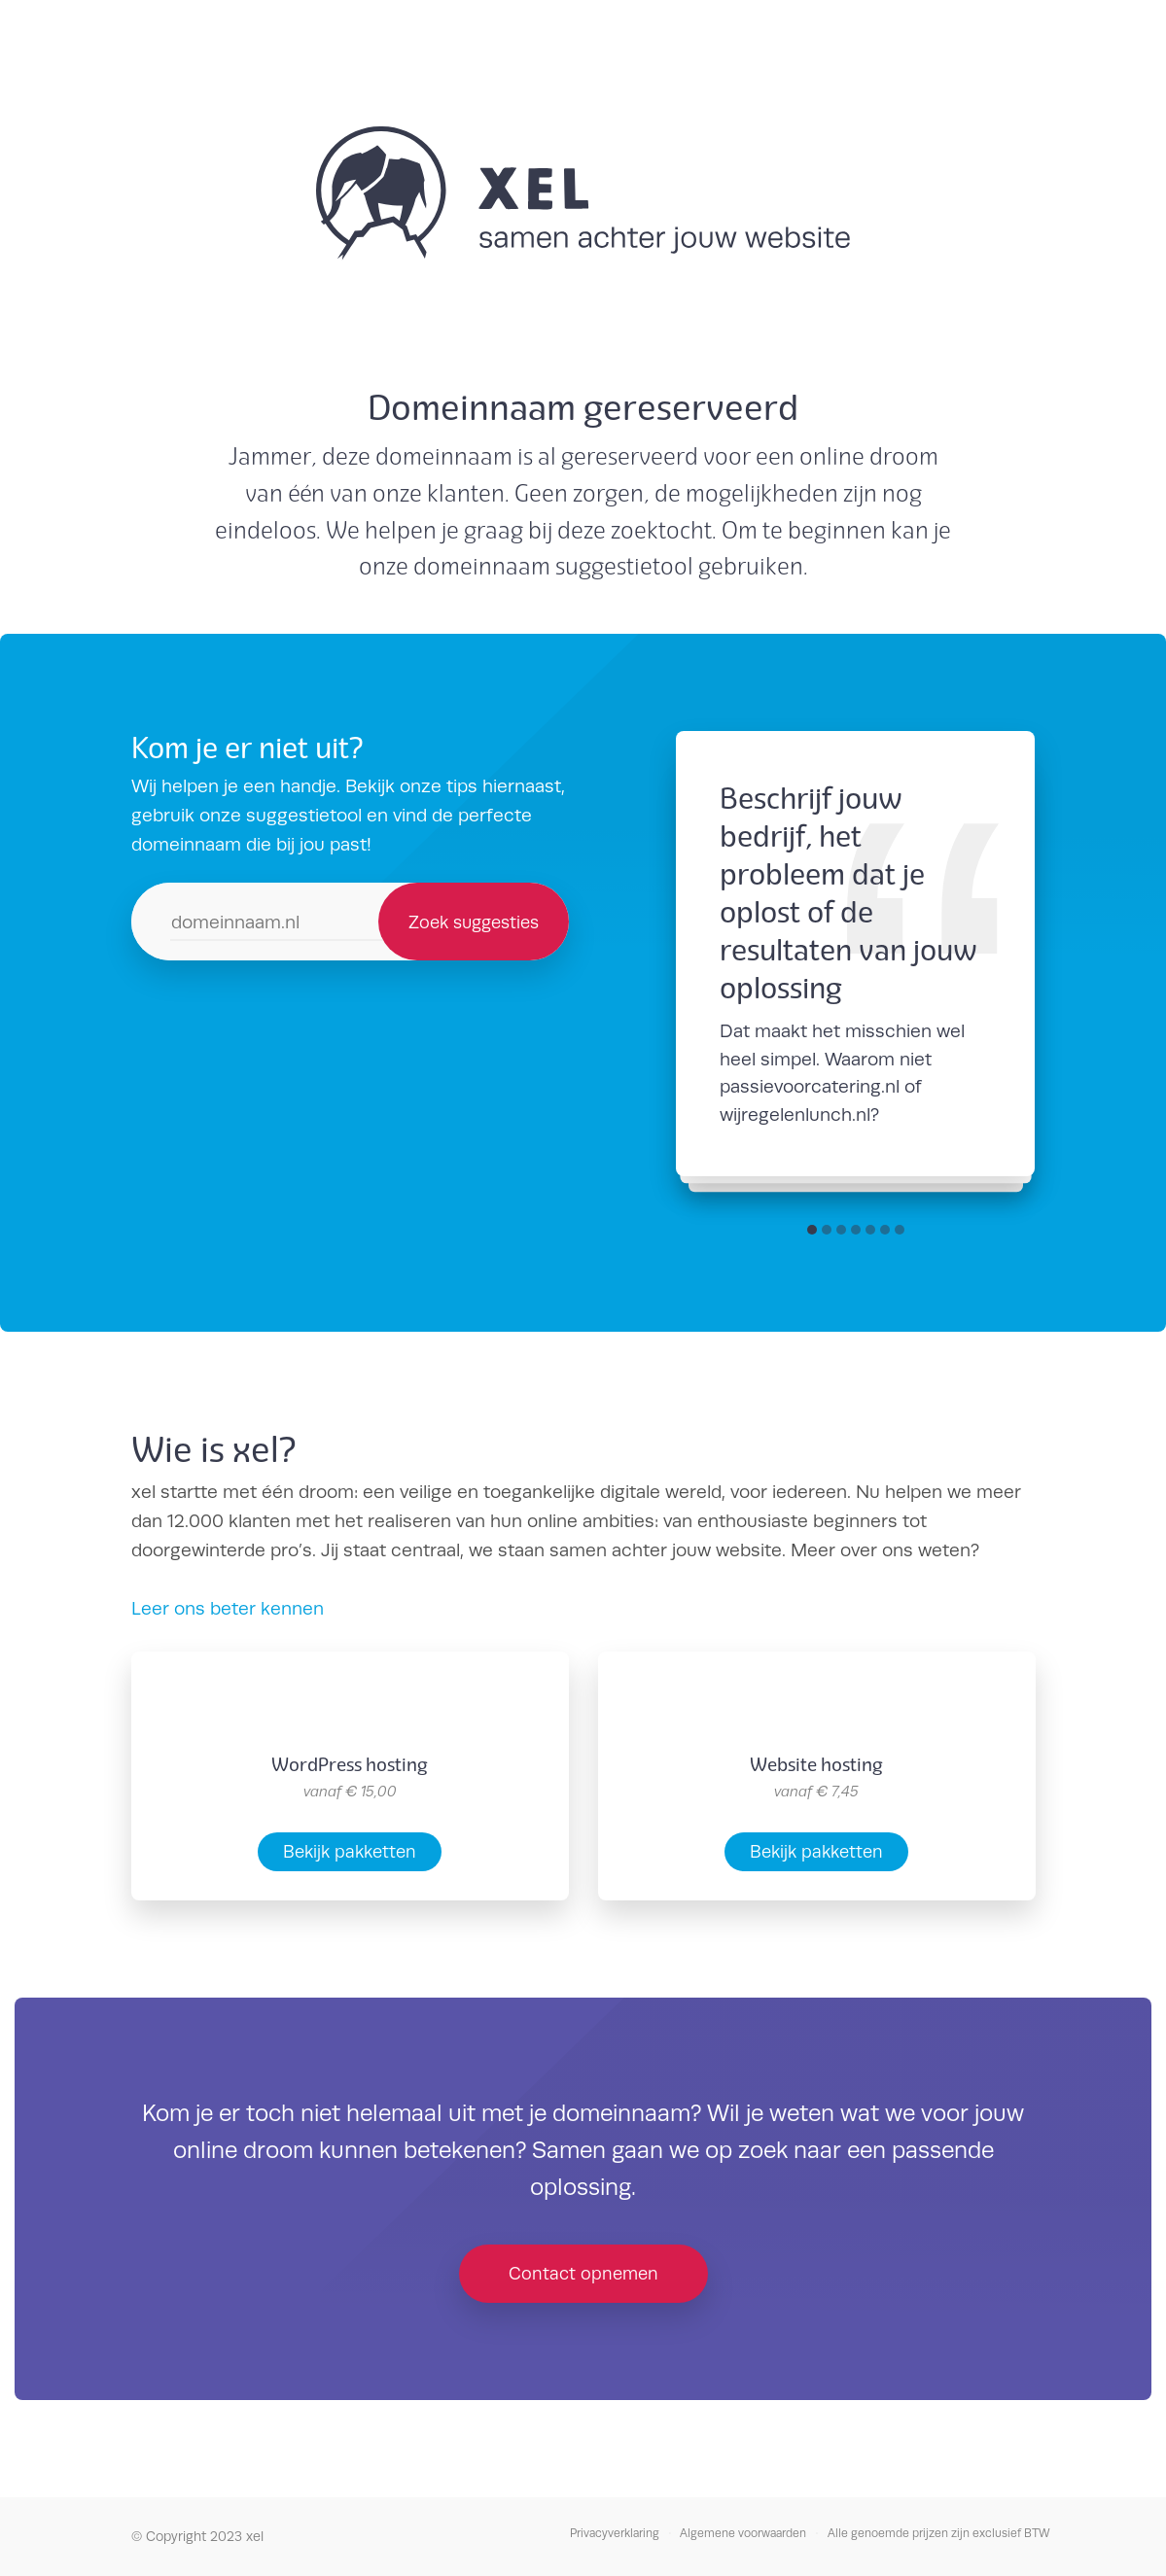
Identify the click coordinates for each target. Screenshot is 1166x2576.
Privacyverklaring (614, 2533)
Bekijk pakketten (349, 1851)
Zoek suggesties (473, 922)
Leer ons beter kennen (227, 1608)
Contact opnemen (583, 2273)
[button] (812, 1230)
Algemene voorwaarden (743, 2533)
